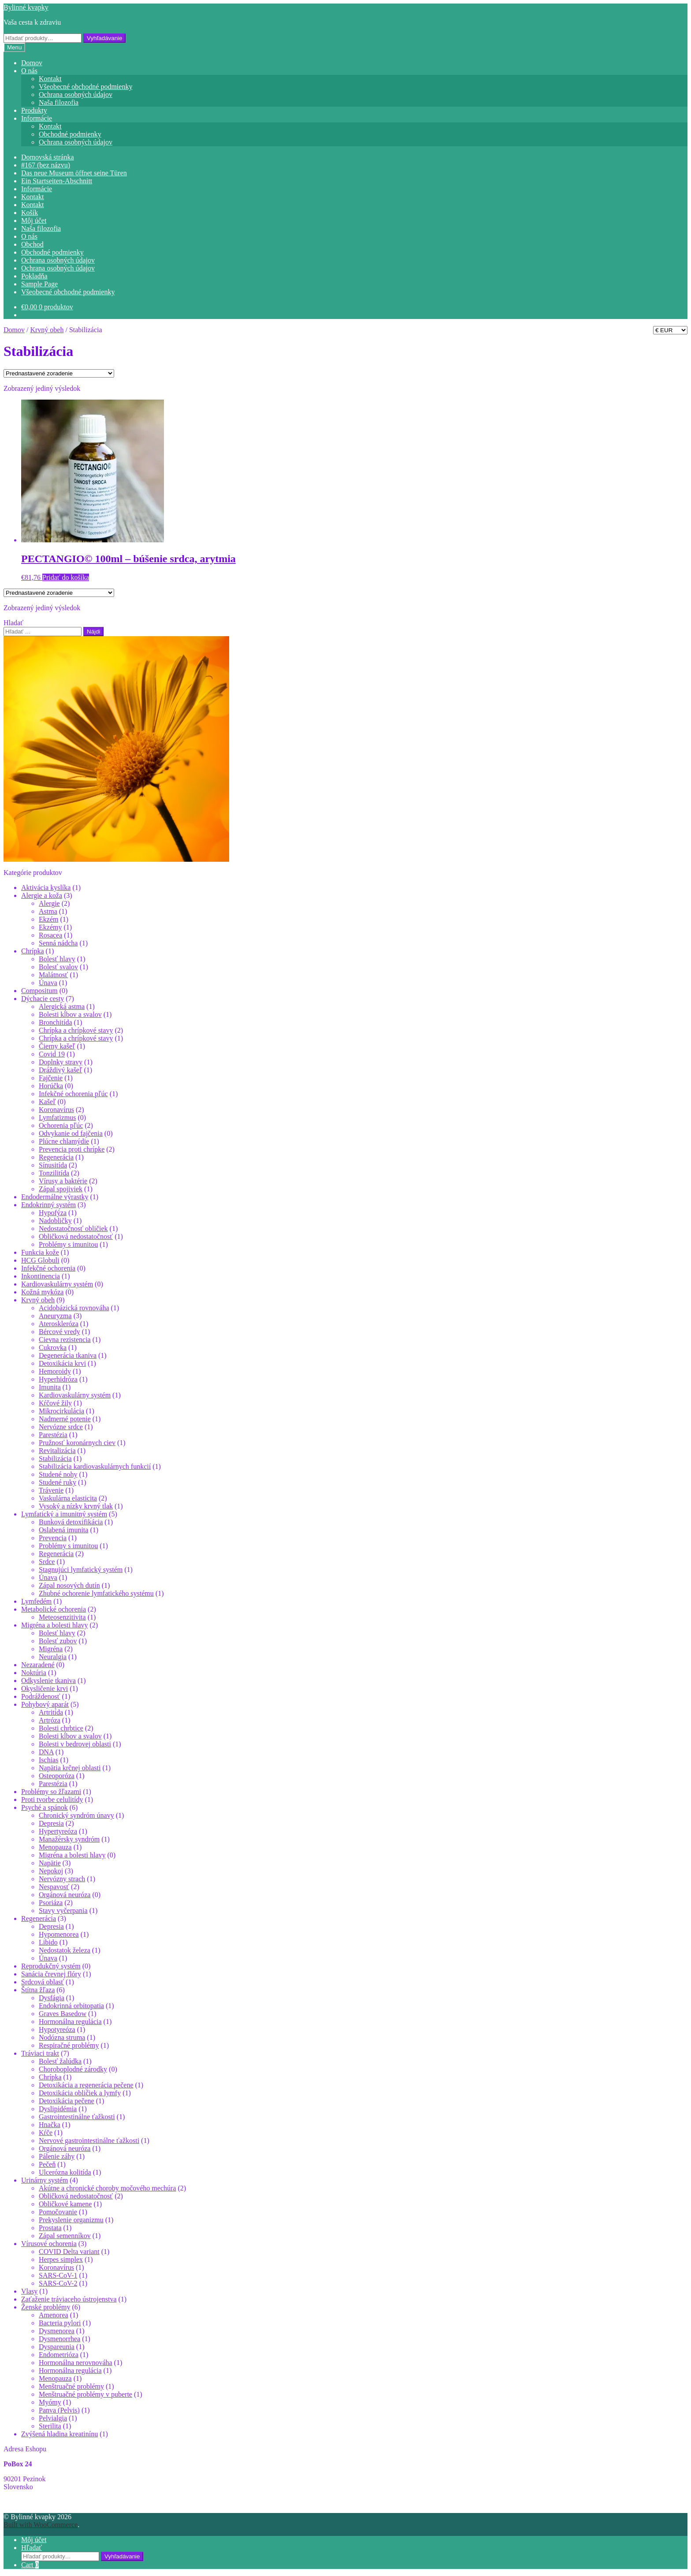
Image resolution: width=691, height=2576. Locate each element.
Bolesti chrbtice (61, 1728)
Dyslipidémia (58, 2109)
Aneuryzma (55, 1316)
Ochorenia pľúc (61, 1125)
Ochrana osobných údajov (75, 94)
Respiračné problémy (69, 2045)
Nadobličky (55, 1220)
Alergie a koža (41, 895)
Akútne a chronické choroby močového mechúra (107, 2188)
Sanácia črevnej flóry (51, 1974)
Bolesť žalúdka (60, 2061)
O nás (29, 70)
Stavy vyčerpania (63, 1910)
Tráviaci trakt (40, 2053)
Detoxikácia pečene (66, 2101)
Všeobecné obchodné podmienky (85, 86)
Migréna (51, 1649)
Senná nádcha (58, 943)
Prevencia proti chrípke (71, 1149)
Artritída (51, 1712)
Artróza (49, 1720)
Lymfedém (36, 1601)
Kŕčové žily (55, 1403)
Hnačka (49, 2124)
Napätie (50, 1863)
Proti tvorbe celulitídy (52, 1799)
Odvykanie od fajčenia (71, 1133)
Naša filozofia (58, 102)
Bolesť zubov (58, 1641)
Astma (48, 911)
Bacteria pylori (60, 2323)
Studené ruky (57, 1482)
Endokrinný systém (48, 1204)
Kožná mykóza (42, 1292)
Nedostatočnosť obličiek (73, 1228)
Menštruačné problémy (71, 2386)
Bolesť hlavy (57, 959)
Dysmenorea (56, 2331)
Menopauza (55, 1847)
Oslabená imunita (63, 1530)
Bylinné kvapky (26, 7)
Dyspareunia (56, 2346)
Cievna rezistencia (65, 1339)
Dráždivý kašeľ (60, 1070)
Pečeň (47, 2164)
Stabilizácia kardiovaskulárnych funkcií (95, 1466)
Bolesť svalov (58, 967)
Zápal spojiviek (60, 1189)
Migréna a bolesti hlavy (54, 1625)
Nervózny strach (62, 1879)
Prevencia (53, 1538)
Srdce (47, 1561)
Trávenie (51, 1490)
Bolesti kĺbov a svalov (70, 1014)
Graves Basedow (62, 2013)
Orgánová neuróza (64, 1894)
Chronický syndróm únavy (76, 1815)
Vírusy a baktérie (63, 1181)
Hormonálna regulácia (70, 2021)
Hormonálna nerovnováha (75, 2362)
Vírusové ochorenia (49, 2243)
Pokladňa (34, 276)
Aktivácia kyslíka (46, 887)
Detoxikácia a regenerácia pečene (86, 2085)
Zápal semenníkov (65, 2235)
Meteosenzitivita (62, 1617)
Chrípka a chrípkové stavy (76, 1030)
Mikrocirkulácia (61, 1411)
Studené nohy (58, 1474)
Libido (48, 1942)
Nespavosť (54, 1886)
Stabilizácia (55, 1458)
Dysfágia (51, 1997)
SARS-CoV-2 (58, 2283)
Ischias (48, 1760)
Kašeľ (47, 1101)
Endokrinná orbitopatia (71, 2005)
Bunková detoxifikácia (71, 1522)
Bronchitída (55, 1022)
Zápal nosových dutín (69, 1585)
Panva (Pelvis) (59, 2410)
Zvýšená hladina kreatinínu (59, 2434)
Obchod (32, 244)
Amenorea (53, 2315)
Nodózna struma (62, 2037)
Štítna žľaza (38, 1990)
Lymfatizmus (57, 1117)
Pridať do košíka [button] (65, 577)
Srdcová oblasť (42, 1982)
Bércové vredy (59, 1331)
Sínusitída (53, 1165)
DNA (46, 1752)
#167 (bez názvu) (45, 165)
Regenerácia (56, 1157)
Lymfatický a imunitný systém (64, 1514)
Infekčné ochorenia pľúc (73, 1093)
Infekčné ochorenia (48, 1268)
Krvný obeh (46, 330)
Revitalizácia (57, 1450)
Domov (31, 63)
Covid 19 (52, 1054)
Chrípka (32, 951)
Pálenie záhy (56, 2156)
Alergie (49, 903)
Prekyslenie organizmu (71, 2220)
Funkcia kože (40, 1252)
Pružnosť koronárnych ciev (77, 1442)
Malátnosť (53, 975)
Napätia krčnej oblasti (69, 1768)
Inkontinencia (40, 1276)
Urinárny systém (44, 2180)
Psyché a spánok (44, 1807)
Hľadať (31, 2547)
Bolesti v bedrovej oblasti (75, 1744)
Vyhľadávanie (104, 38)
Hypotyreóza (57, 2029)
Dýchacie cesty (42, 998)
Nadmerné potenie (65, 1419)
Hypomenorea (59, 1934)
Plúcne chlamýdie (64, 1141)
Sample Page (39, 284)
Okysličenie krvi (44, 1688)
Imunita (50, 1387)
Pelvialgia (53, 2418)
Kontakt (50, 78)
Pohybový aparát (45, 1704)
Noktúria (33, 1672)
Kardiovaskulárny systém (57, 1284)
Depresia (51, 1823)
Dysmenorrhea (59, 2338)
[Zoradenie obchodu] (59, 373)
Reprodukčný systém (51, 1966)
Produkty (34, 110)
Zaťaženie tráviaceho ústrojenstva (69, 2299)
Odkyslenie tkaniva (48, 1680)
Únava (48, 982)
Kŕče (45, 2132)
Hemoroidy (55, 1371)
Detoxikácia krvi (62, 1363)
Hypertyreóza (58, 1831)
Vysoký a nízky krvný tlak (76, 1506)
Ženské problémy (46, 2307)
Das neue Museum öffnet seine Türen (74, 173)
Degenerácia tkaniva (68, 1355)
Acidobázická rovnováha (74, 1308)
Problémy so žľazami (51, 1791)
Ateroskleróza (58, 1323)
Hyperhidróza (58, 1379)
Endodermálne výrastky (54, 1197)
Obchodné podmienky (70, 134)
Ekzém (48, 919)
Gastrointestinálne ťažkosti (77, 2116)
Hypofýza (53, 1212)
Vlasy (29, 2291)
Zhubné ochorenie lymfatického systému (96, 1593)
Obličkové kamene (65, 2204)
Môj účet (33, 220)
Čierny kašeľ (57, 1046)
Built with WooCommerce (41, 2524)
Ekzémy (50, 927)
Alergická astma (62, 1006)
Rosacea (50, 935)
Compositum (39, 990)
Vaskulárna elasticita (68, 1498)
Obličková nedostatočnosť (76, 1236)
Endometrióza (58, 2354)
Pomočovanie (58, 2212)
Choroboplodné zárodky (73, 2069)
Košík (29, 212)
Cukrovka (53, 1347)
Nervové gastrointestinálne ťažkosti (89, 2140)
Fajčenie (51, 1078)
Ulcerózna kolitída (65, 2172)
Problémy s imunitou (68, 1244)
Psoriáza (51, 1902)
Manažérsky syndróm (69, 1839)
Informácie (36, 118)
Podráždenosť (40, 1696)
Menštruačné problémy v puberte (85, 2394)
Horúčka (51, 1086)
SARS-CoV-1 (58, 2275)
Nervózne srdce (61, 1427)
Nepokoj (51, 1871)
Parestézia (53, 1434)
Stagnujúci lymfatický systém (81, 1569)
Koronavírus (56, 1109)
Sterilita (50, 2426)
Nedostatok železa (64, 1950)
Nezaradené (38, 1664)
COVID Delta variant (69, 2251)
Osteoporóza (56, 1775)
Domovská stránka (47, 157)
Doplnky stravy (60, 1062)
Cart (30, 2565)
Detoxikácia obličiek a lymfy (80, 2093)
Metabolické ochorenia (53, 1609)
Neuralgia (53, 1657)
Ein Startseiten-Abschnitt (56, 181)
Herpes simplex (61, 2259)
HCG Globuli (40, 1260)
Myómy (50, 2402)
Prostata (50, 2227)
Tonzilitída (54, 1173)
